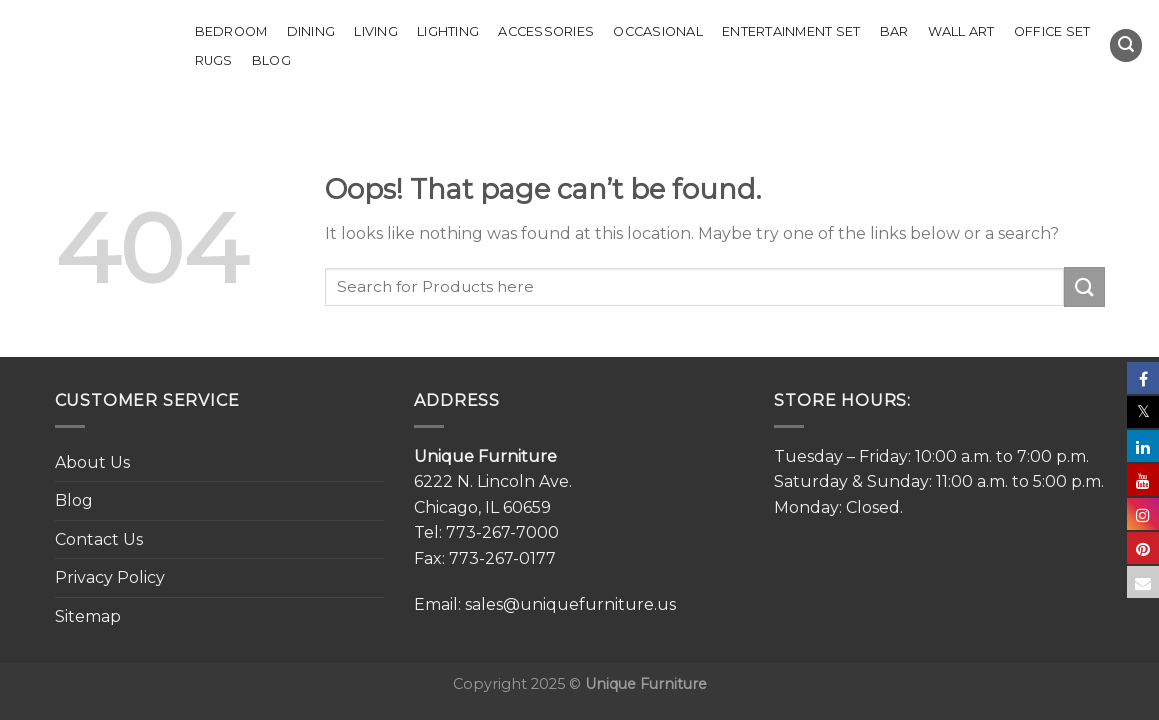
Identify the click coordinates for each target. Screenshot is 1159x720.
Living (376, 31)
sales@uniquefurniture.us (570, 604)
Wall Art (961, 31)
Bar (894, 31)
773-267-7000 (502, 532)
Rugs (214, 60)
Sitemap (88, 616)
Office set (1052, 31)
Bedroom (231, 31)
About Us (92, 462)
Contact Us (99, 539)
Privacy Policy (110, 577)
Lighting (448, 31)
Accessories (546, 31)
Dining (311, 31)
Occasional (658, 31)
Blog (271, 60)
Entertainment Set (791, 31)
